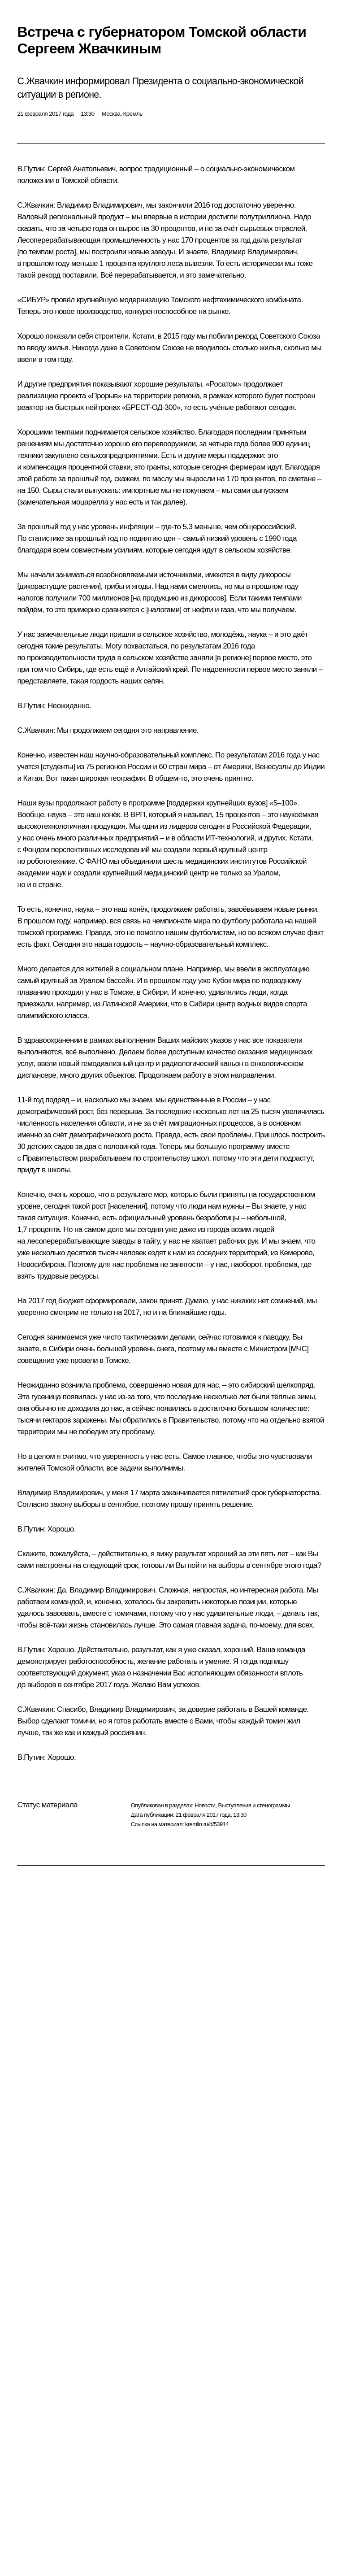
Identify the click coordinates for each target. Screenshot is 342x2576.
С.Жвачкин (35, 205)
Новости (205, 1805)
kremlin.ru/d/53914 (207, 1824)
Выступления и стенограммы (254, 1805)
